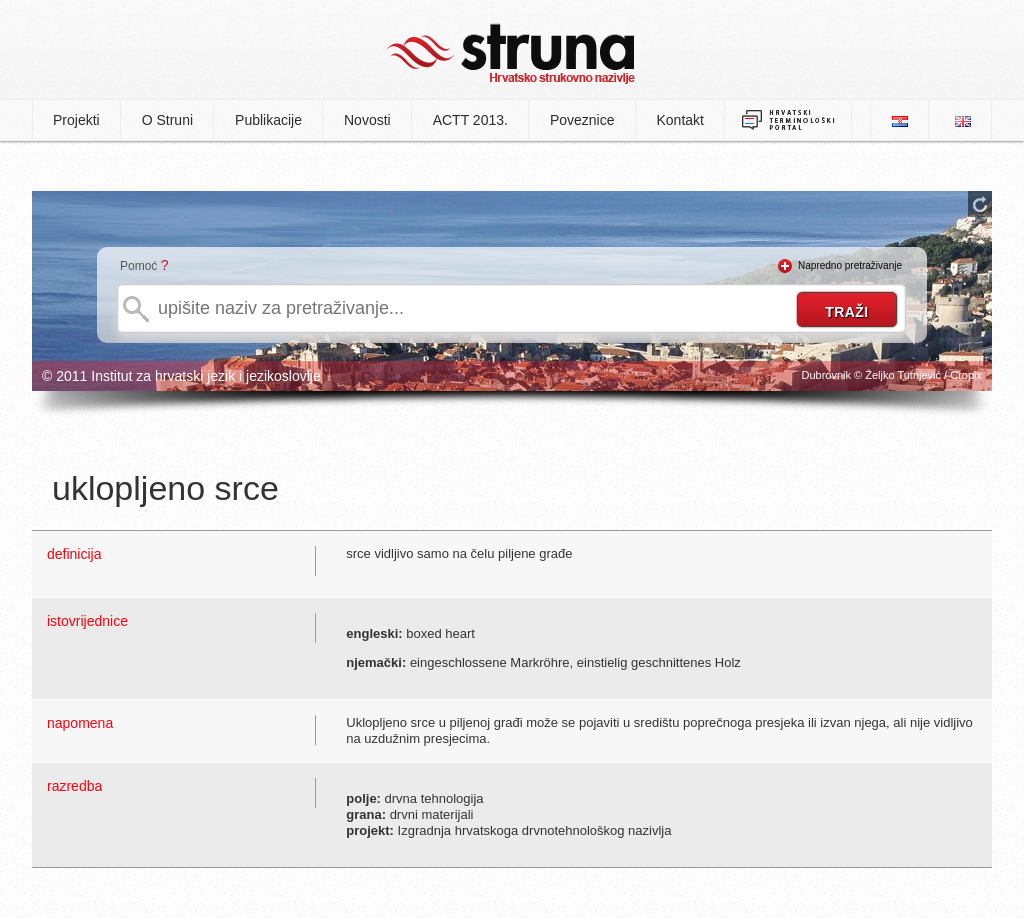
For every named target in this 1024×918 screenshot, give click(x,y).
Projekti (76, 120)
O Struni (167, 120)
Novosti (367, 120)
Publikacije (268, 120)
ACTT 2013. (470, 120)
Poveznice (582, 120)
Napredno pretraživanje (850, 265)
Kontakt (680, 120)
